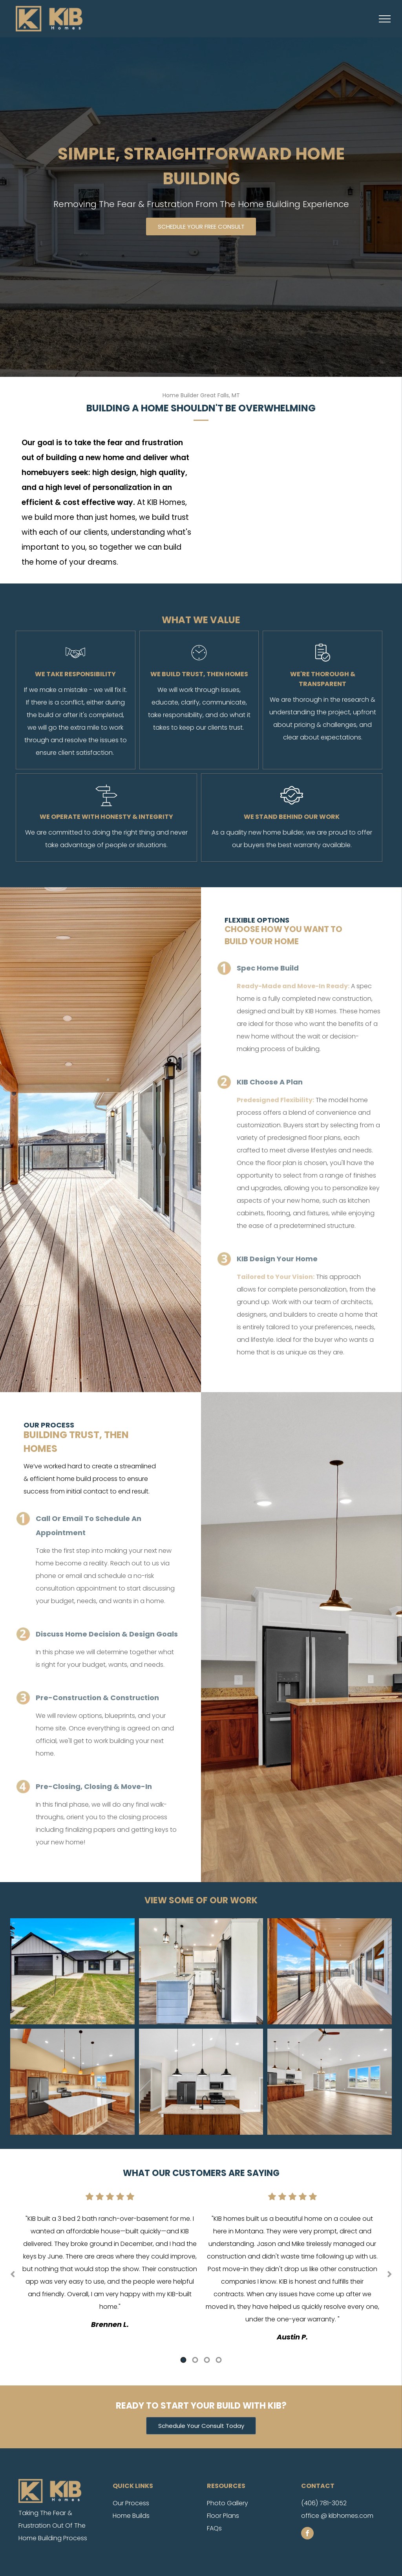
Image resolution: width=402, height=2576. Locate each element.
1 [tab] (183, 2360)
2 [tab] (195, 2360)
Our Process (131, 2503)
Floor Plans (223, 2515)
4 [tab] (219, 2360)
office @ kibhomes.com (337, 2515)
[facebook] (307, 2534)
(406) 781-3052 (324, 2503)
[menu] (385, 19)
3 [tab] (207, 2360)
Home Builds (131, 2515)
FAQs (214, 2528)
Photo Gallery (227, 2503)
